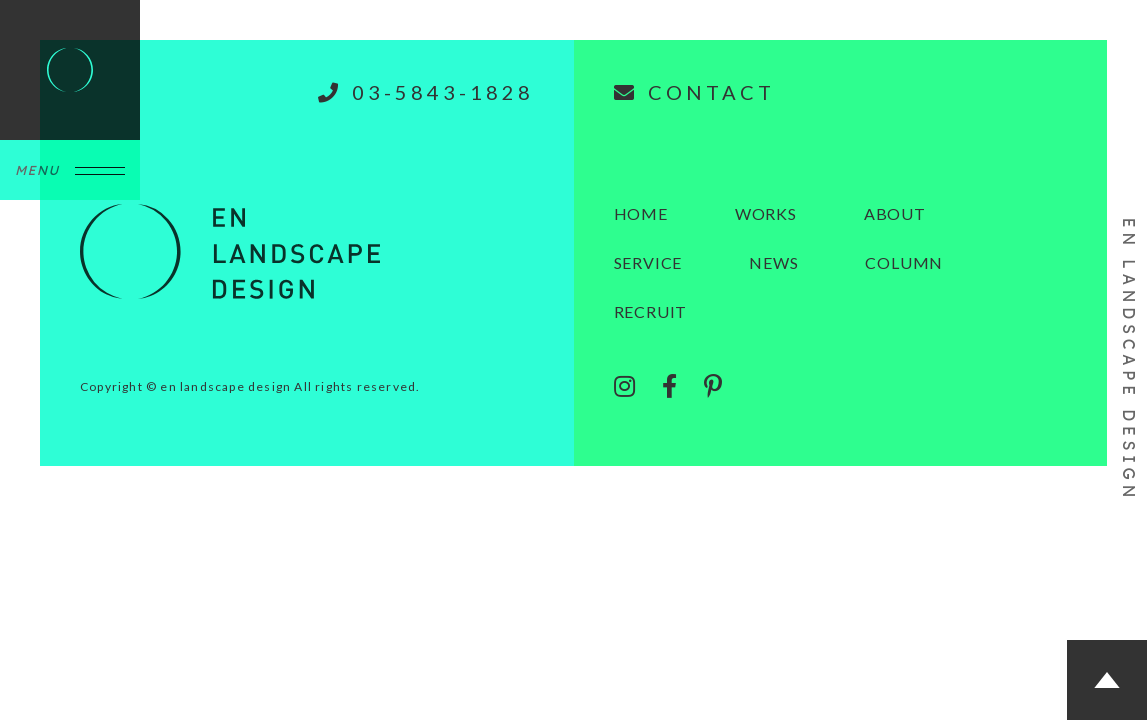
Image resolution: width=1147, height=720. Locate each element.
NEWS (773, 262)
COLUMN (904, 262)
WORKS (766, 213)
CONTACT (694, 92)
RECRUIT (651, 311)
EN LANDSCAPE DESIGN (1129, 360)
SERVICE (648, 262)
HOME (641, 213)
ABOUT (895, 213)
